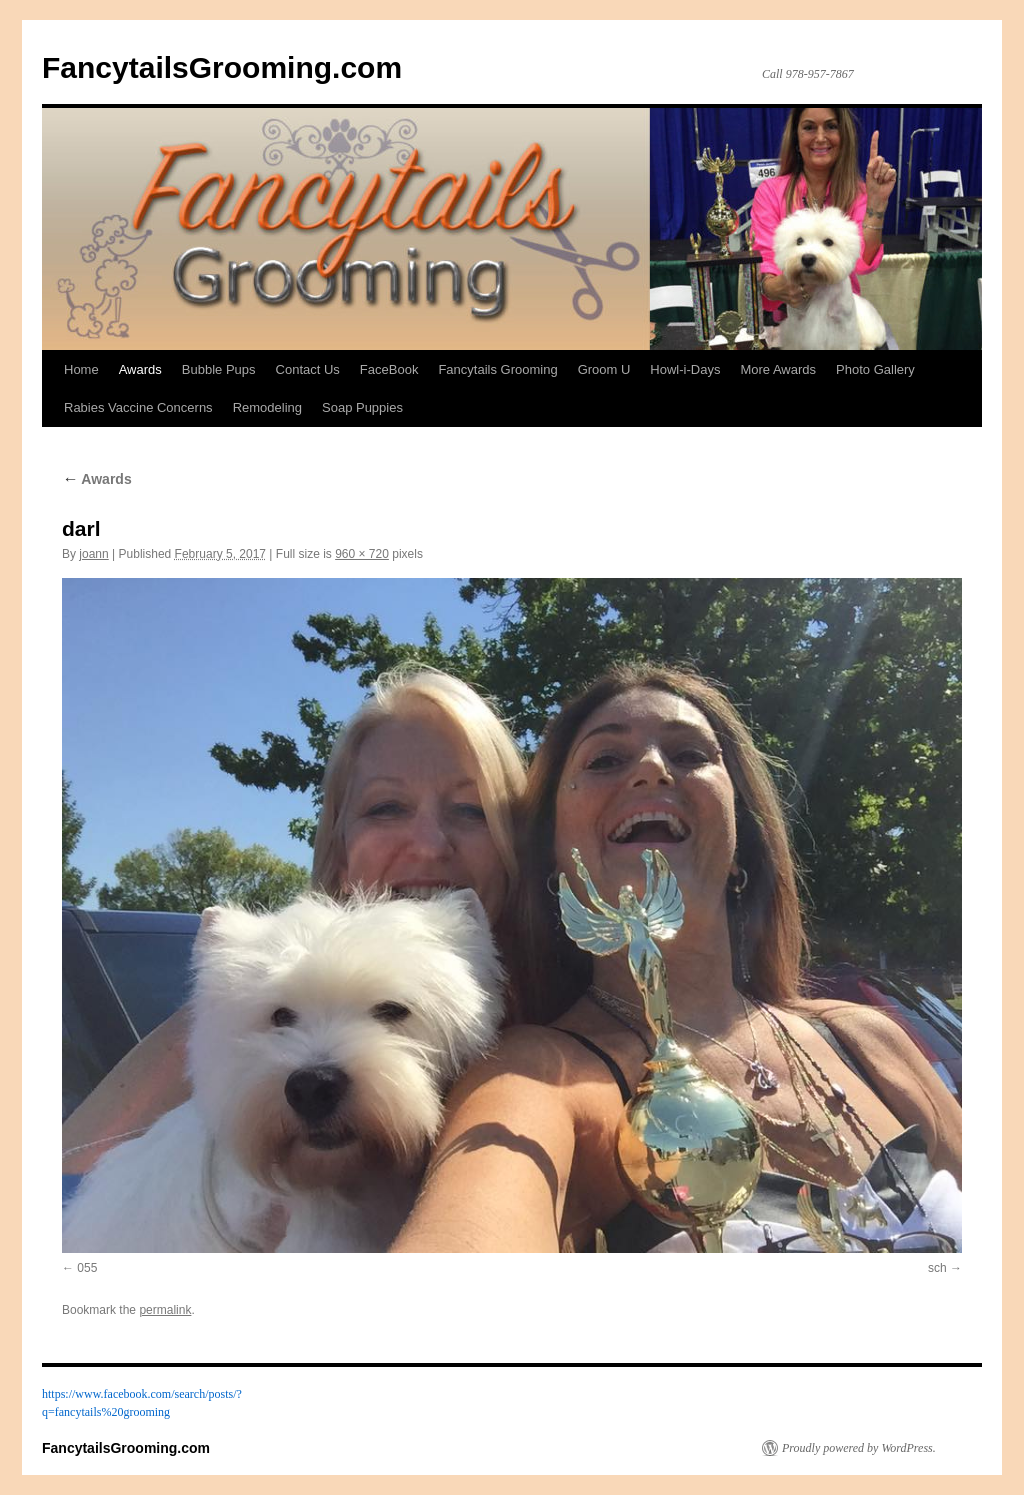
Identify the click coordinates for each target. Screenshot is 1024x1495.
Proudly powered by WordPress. (859, 1448)
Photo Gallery (875, 369)
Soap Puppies (362, 407)
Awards (140, 369)
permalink (165, 1310)
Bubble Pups (219, 369)
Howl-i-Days (685, 369)
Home (81, 369)
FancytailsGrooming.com (222, 67)
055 (87, 1268)
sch (937, 1268)
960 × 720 (362, 554)
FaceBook (389, 369)
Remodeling (267, 407)
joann (93, 554)
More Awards (778, 369)
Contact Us (308, 369)
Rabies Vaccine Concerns (138, 407)
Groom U (604, 369)
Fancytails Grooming (497, 369)
